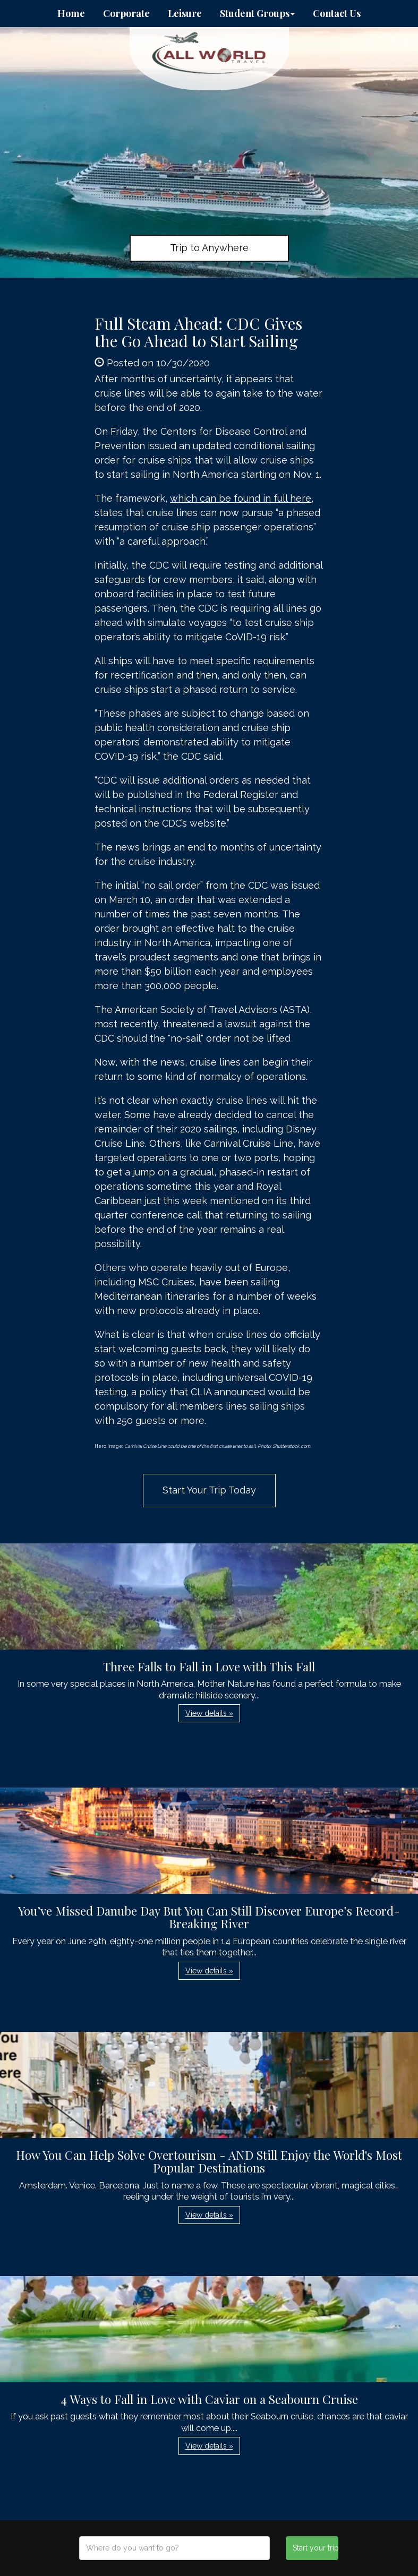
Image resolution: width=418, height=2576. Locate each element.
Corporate (126, 13)
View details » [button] (209, 1713)
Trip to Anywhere (209, 247)
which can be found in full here (240, 498)
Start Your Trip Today (209, 1490)
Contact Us (337, 13)
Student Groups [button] (257, 13)
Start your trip (315, 2548)
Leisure (185, 13)
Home (71, 13)
